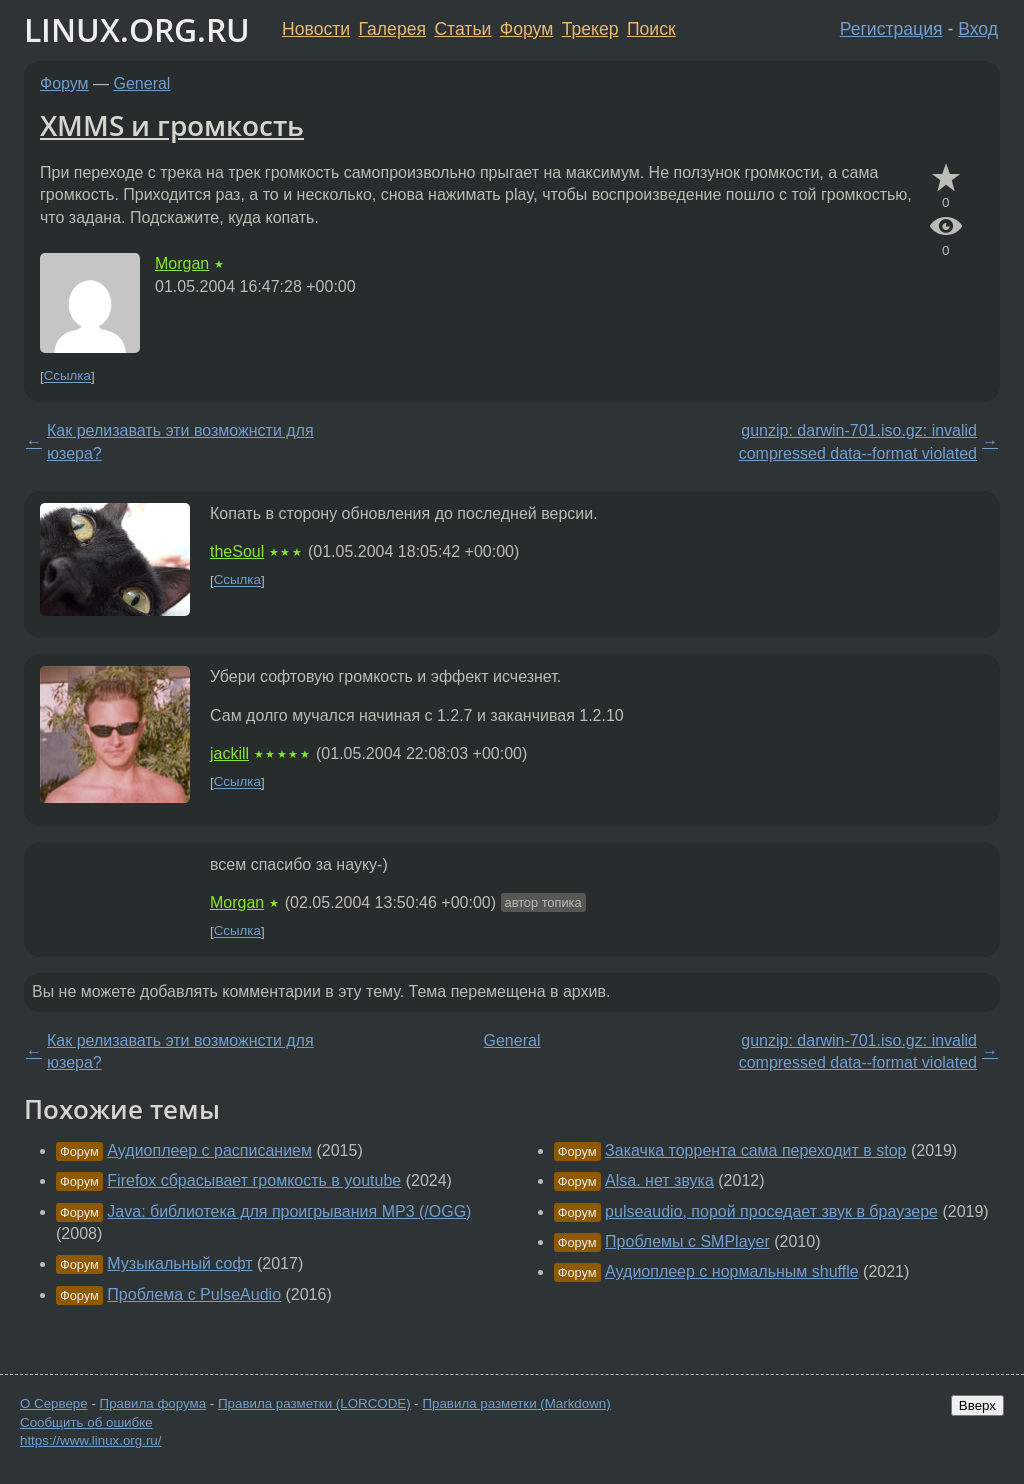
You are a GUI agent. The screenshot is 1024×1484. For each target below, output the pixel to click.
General (142, 83)
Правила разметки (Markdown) (516, 1403)
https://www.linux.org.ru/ (90, 1440)
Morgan (182, 263)
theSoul (237, 551)
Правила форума (153, 1403)
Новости (316, 29)
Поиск (651, 29)
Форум (526, 29)
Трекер (590, 29)
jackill (229, 753)
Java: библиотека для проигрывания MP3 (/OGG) (289, 1211)
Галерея (392, 29)
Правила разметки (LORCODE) (314, 1403)
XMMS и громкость (172, 125)
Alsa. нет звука (659, 1180)
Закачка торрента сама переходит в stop (755, 1150)
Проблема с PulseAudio (194, 1294)
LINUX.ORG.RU (137, 29)
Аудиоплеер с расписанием (209, 1150)
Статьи (462, 29)
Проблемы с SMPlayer (687, 1241)
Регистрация (891, 29)
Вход (978, 29)
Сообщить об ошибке (86, 1422)
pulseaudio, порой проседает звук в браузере (771, 1211)
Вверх (977, 1405)
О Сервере (54, 1403)
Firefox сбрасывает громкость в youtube (254, 1180)
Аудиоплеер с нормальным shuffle (732, 1271)
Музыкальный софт (179, 1263)
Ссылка (67, 376)
